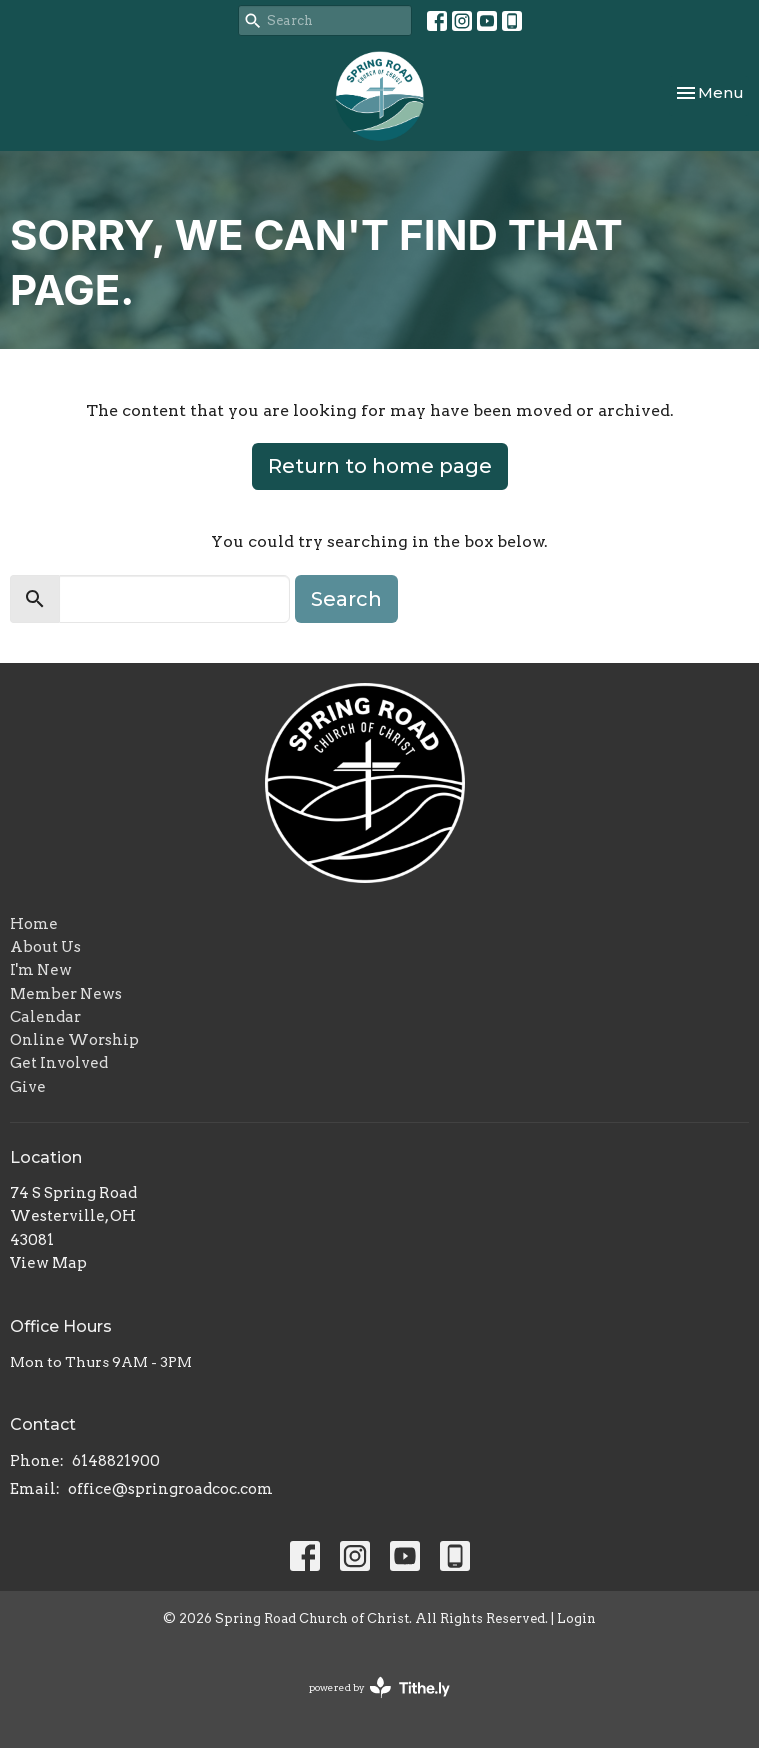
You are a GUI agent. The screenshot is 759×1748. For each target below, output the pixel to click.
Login (576, 1618)
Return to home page (380, 466)
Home (34, 924)
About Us (45, 947)
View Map (48, 1263)
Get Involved (59, 1063)
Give (28, 1087)
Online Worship (74, 1040)
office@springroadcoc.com (170, 1489)
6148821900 (116, 1461)
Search (346, 599)
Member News (66, 994)
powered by (379, 1687)
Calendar (45, 1017)
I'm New (41, 970)
